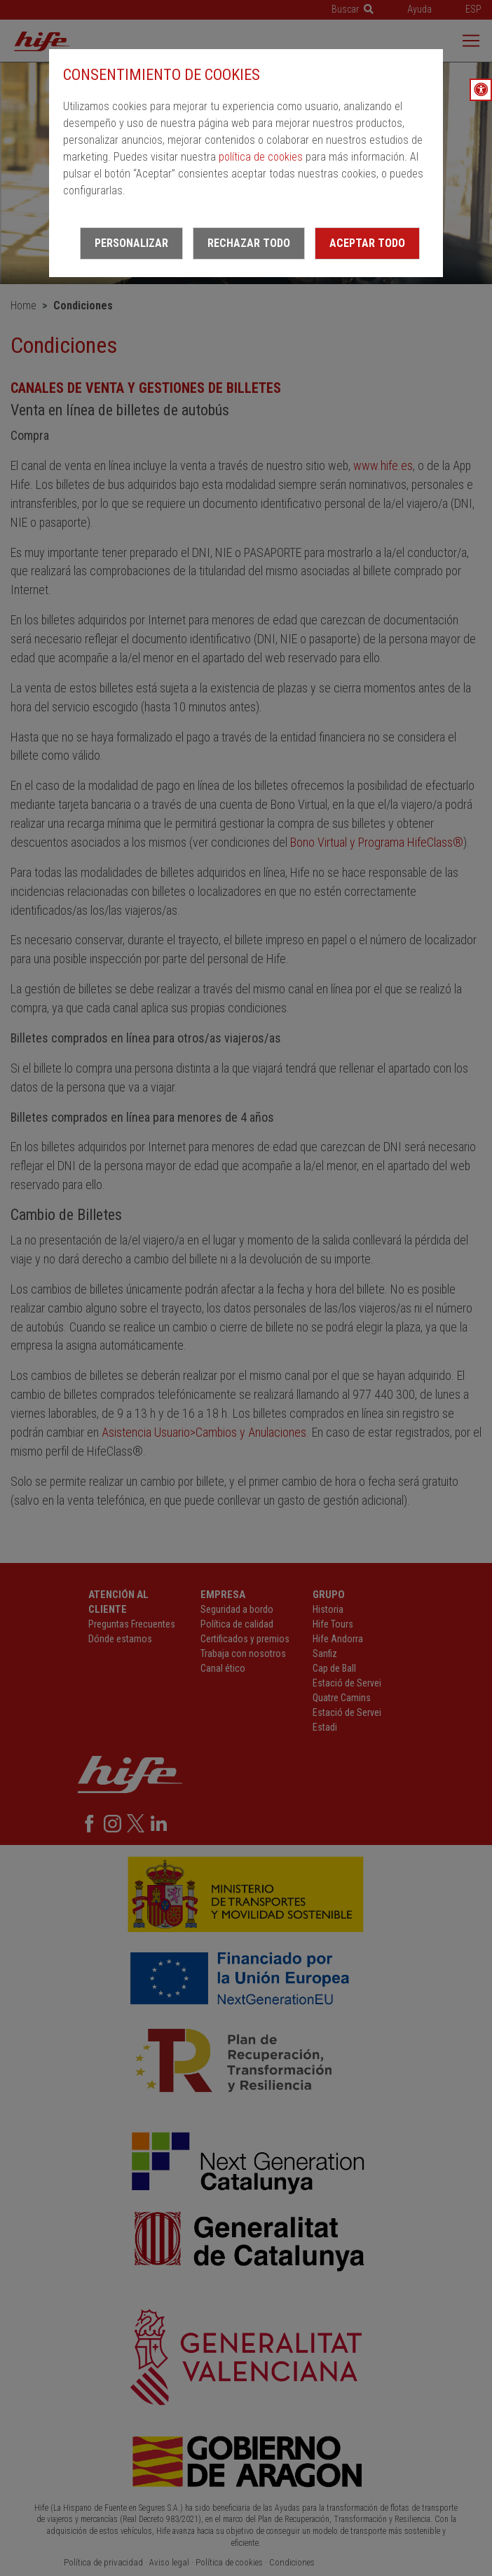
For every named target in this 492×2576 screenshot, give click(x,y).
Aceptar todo (367, 243)
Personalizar (131, 243)
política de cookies (261, 156)
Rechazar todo (248, 243)
